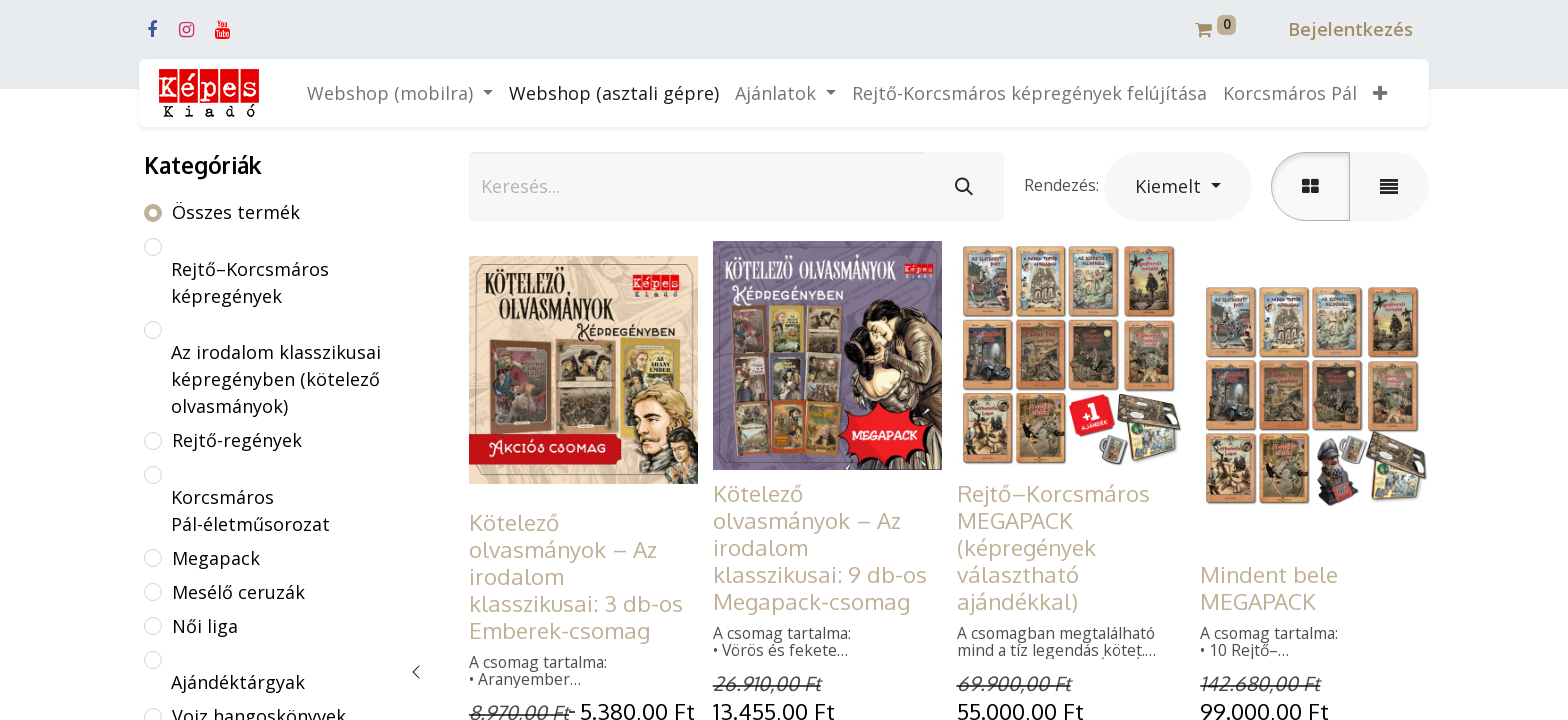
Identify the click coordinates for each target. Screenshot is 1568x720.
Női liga (205, 626)
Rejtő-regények (237, 440)
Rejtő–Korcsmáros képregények (250, 282)
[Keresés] (964, 186)
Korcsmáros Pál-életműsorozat (250, 510)
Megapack (216, 558)
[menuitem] (614, 93)
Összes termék (236, 212)
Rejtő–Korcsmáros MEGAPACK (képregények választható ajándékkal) (1053, 547)
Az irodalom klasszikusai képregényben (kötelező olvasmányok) (276, 379)
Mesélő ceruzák (238, 592)
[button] (1380, 93)
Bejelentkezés (1350, 29)
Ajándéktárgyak (238, 682)
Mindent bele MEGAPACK (1269, 587)
